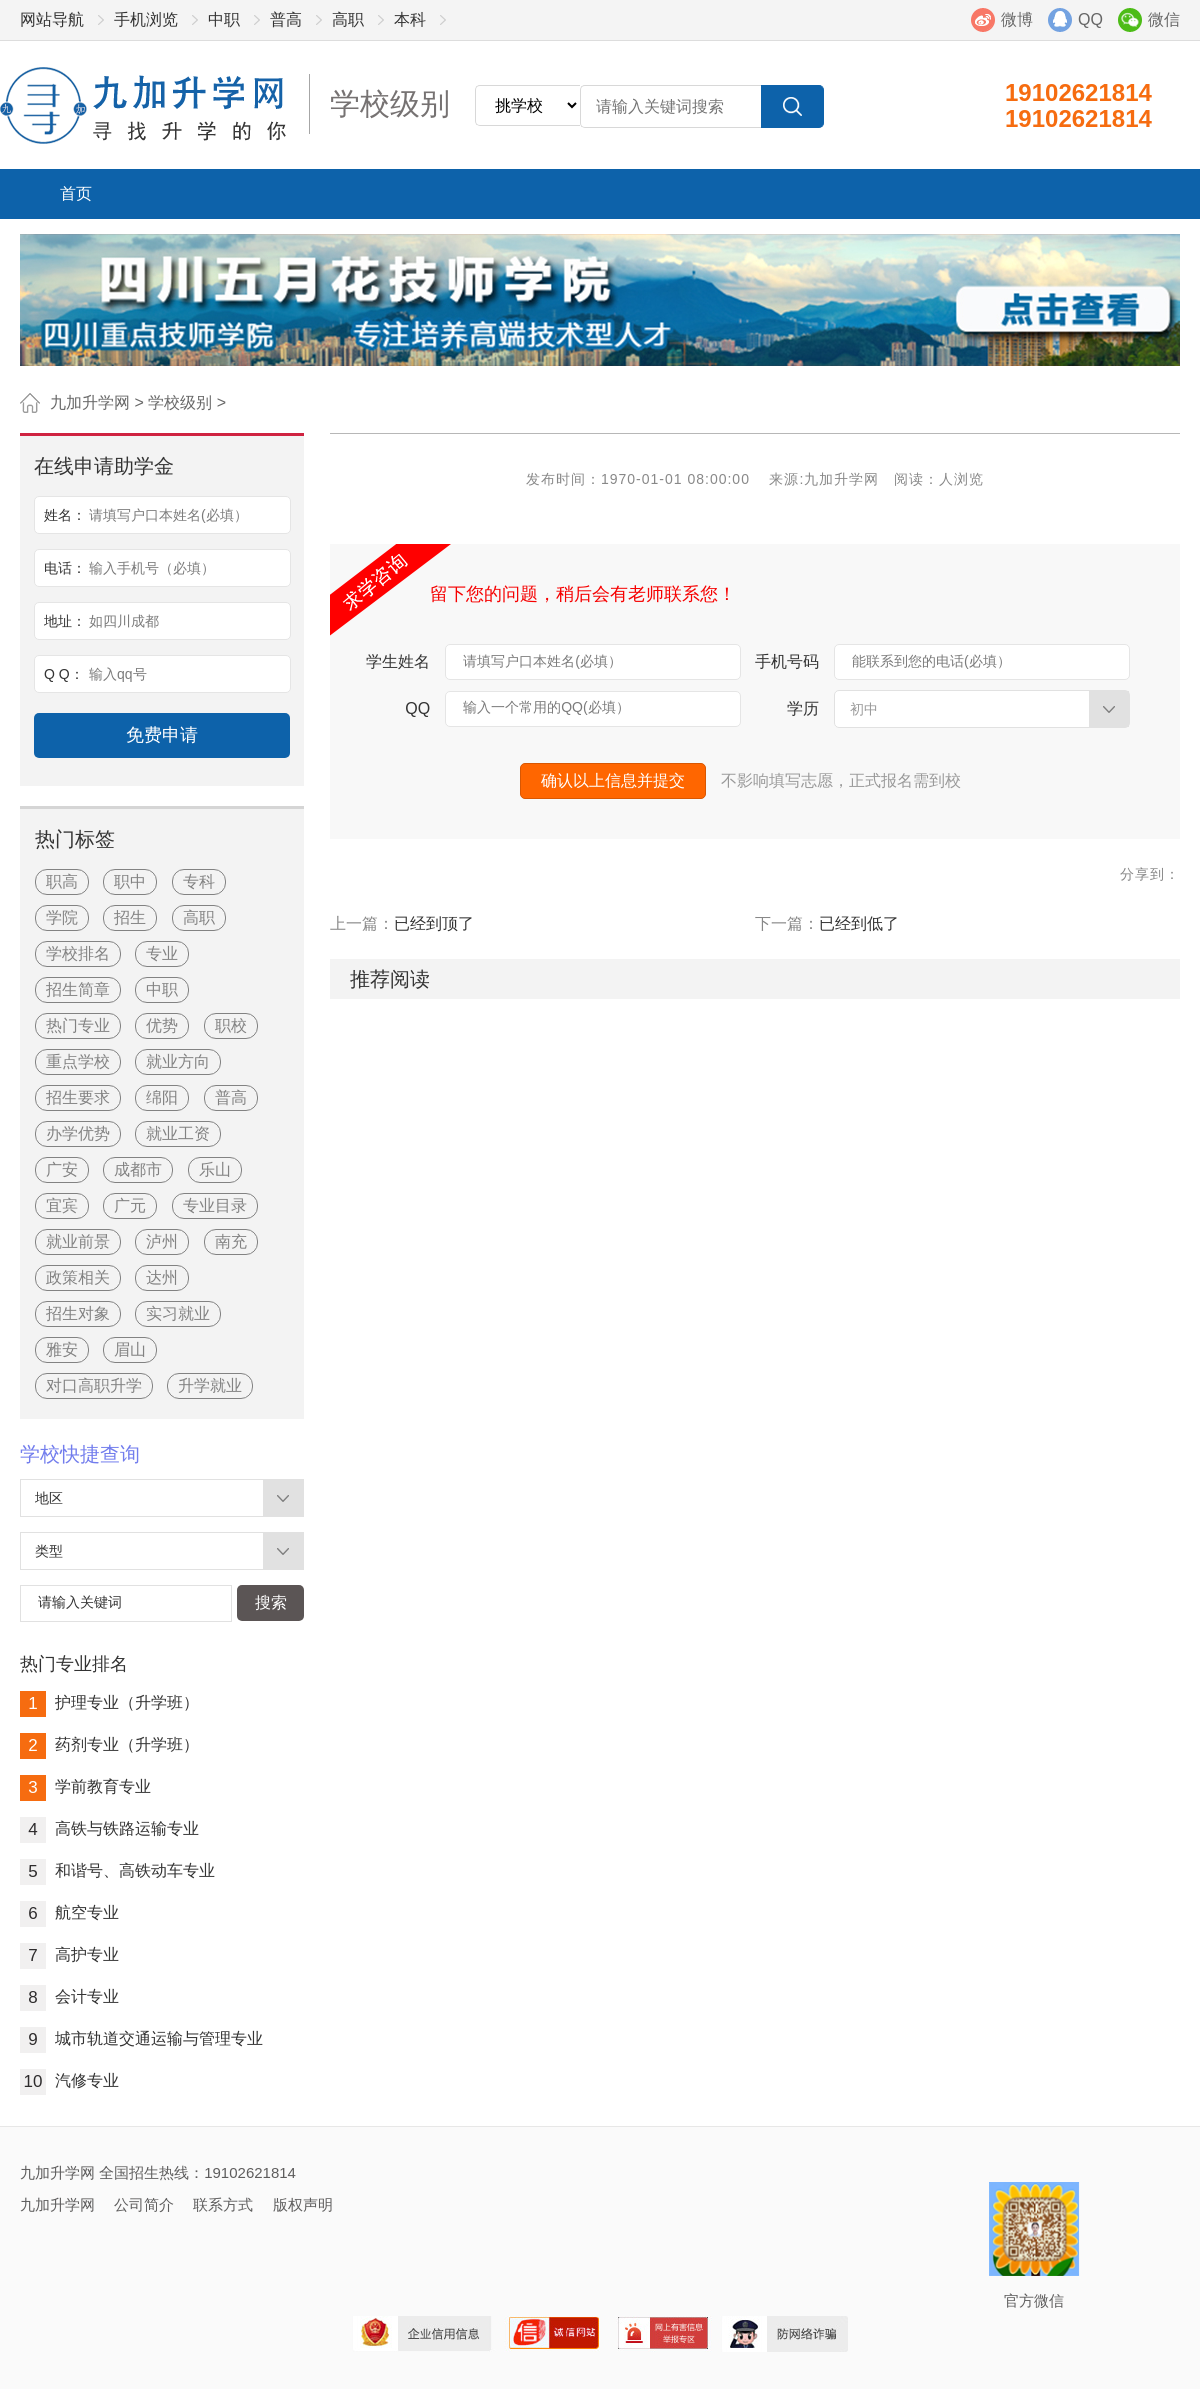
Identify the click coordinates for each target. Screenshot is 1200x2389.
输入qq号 (118, 674)
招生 (130, 917)
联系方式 (223, 2204)
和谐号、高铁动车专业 (117, 1870)
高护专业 (69, 1954)
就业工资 (178, 1133)
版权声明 (303, 2204)
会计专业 (69, 1996)
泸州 (162, 1241)
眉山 (130, 1349)
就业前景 (78, 1241)
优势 (162, 1025)
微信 (1164, 19)
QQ (1090, 19)
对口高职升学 (94, 1385)
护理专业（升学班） (109, 1702)
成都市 (138, 1169)
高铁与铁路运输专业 (109, 1828)
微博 (1017, 19)
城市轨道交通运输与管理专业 (141, 2038)
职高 (62, 881)
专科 (199, 881)
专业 (162, 953)
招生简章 (78, 989)
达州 (162, 1277)
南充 (231, 1241)
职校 (231, 1025)
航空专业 (69, 1912)
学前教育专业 (85, 1786)
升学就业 (210, 1385)
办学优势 (78, 1133)
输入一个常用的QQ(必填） (546, 707)
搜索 (271, 1602)
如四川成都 (124, 621)
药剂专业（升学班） (109, 1744)
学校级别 (180, 402)
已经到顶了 (434, 923)
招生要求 (78, 1097)
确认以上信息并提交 (613, 780)
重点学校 (78, 1061)
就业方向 (178, 1061)
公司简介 (144, 2204)
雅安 (62, 1349)
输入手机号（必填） (152, 568)
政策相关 (78, 1277)
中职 (224, 19)
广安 (62, 1169)
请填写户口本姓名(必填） (542, 661)
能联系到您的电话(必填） (931, 661)
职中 (130, 881)
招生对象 (78, 1313)
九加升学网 (90, 402)
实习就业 (178, 1313)
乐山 (215, 1169)
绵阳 (162, 1097)
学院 (62, 917)
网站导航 (52, 19)
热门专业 (78, 1025)
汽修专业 (69, 2080)
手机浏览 (146, 19)
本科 (410, 19)
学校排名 (78, 953)
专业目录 (215, 1205)
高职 (348, 19)
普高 (286, 19)
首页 (76, 193)
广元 (130, 1205)
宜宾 (62, 1205)
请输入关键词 (80, 1602)
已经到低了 (859, 923)
